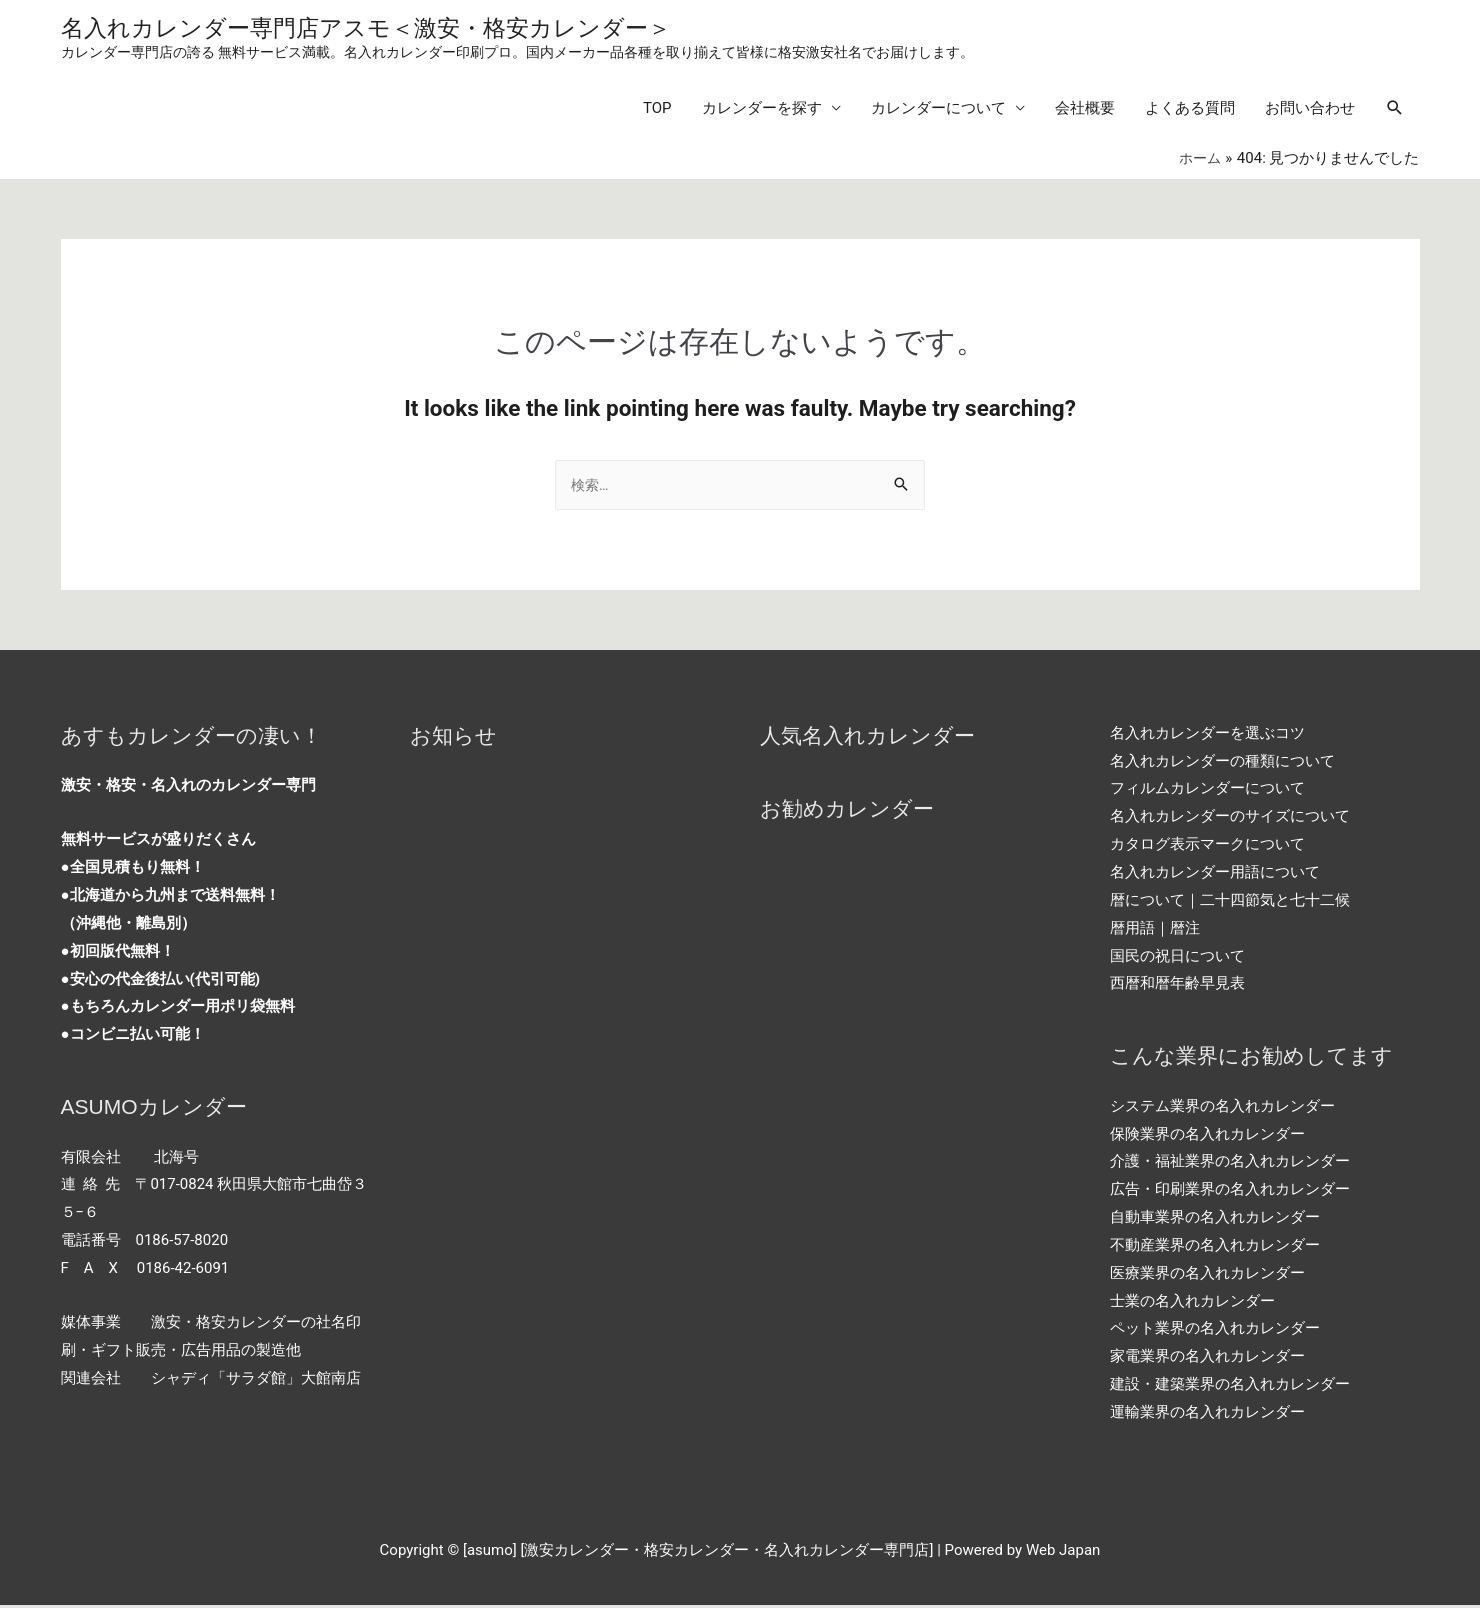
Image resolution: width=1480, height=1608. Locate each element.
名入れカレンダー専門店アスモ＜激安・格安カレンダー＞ (379, 28)
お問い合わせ (1310, 110)
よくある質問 (1190, 110)
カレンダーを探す (762, 110)
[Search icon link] (1395, 110)
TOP (657, 110)
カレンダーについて (938, 110)
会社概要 (1085, 110)
